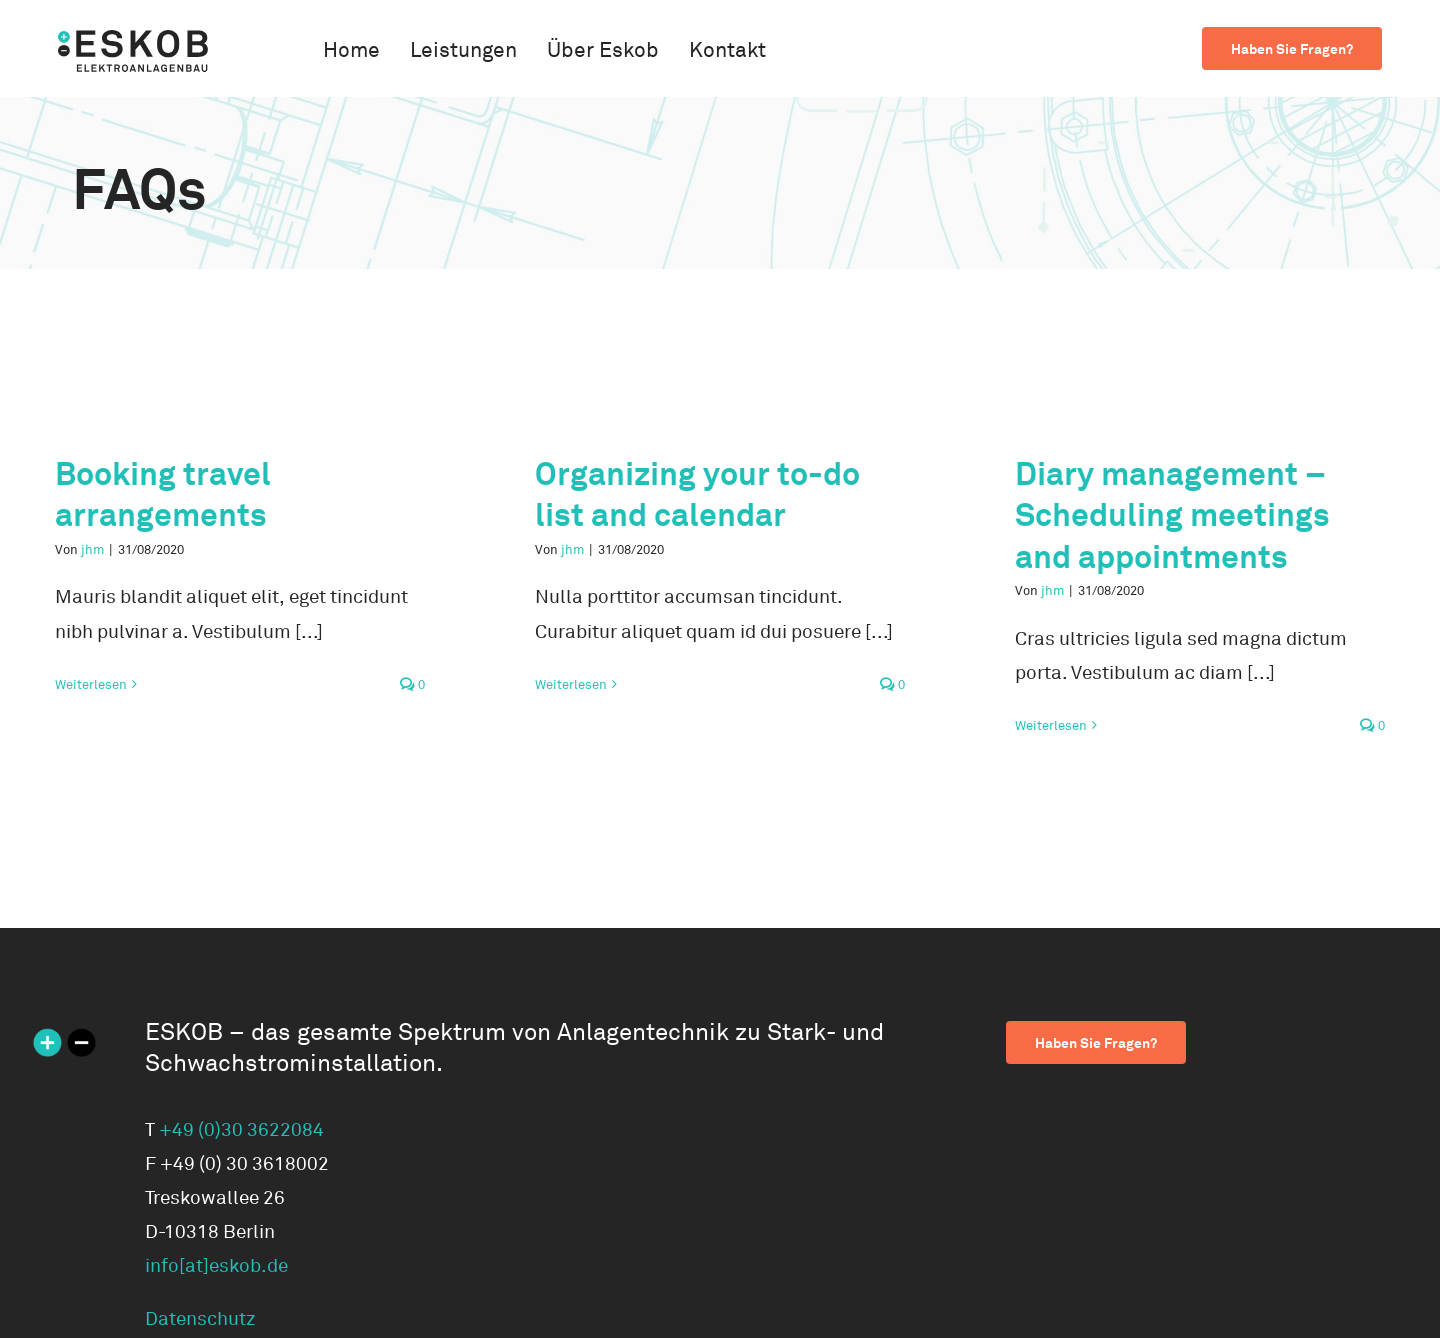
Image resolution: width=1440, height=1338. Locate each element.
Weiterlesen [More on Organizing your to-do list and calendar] (571, 685)
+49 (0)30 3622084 (241, 1130)
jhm (92, 550)
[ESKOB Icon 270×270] (64, 1017)
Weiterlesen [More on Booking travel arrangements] (91, 685)
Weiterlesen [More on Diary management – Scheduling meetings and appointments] (1051, 726)
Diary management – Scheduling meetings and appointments (1172, 515)
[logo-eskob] (133, 39)
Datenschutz (200, 1319)
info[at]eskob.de (216, 1266)
